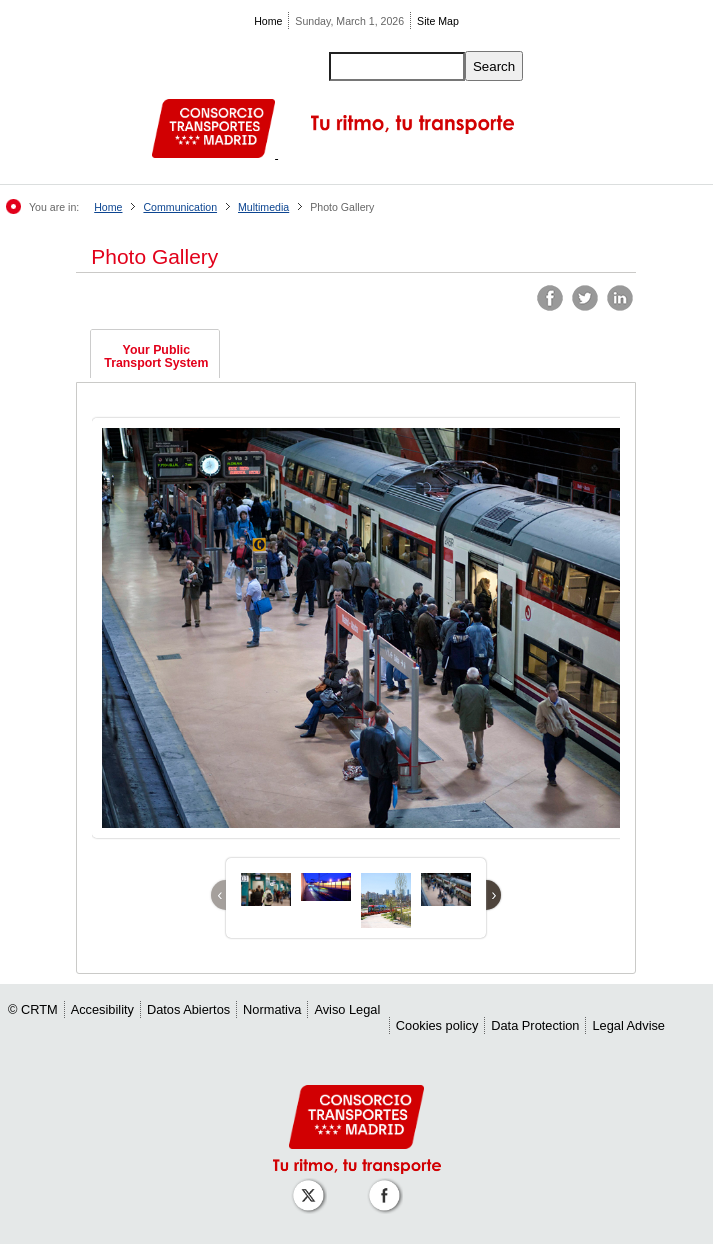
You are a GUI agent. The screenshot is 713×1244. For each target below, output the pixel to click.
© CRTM (33, 1009)
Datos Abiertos (188, 1009)
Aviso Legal (347, 1009)
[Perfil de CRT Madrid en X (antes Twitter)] (312, 1185)
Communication (180, 207)
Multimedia (263, 207)
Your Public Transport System (156, 357)
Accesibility (102, 1009)
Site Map (438, 21)
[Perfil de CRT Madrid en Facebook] (388, 1185)
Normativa (272, 1009)
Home (268, 21)
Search (494, 66)
